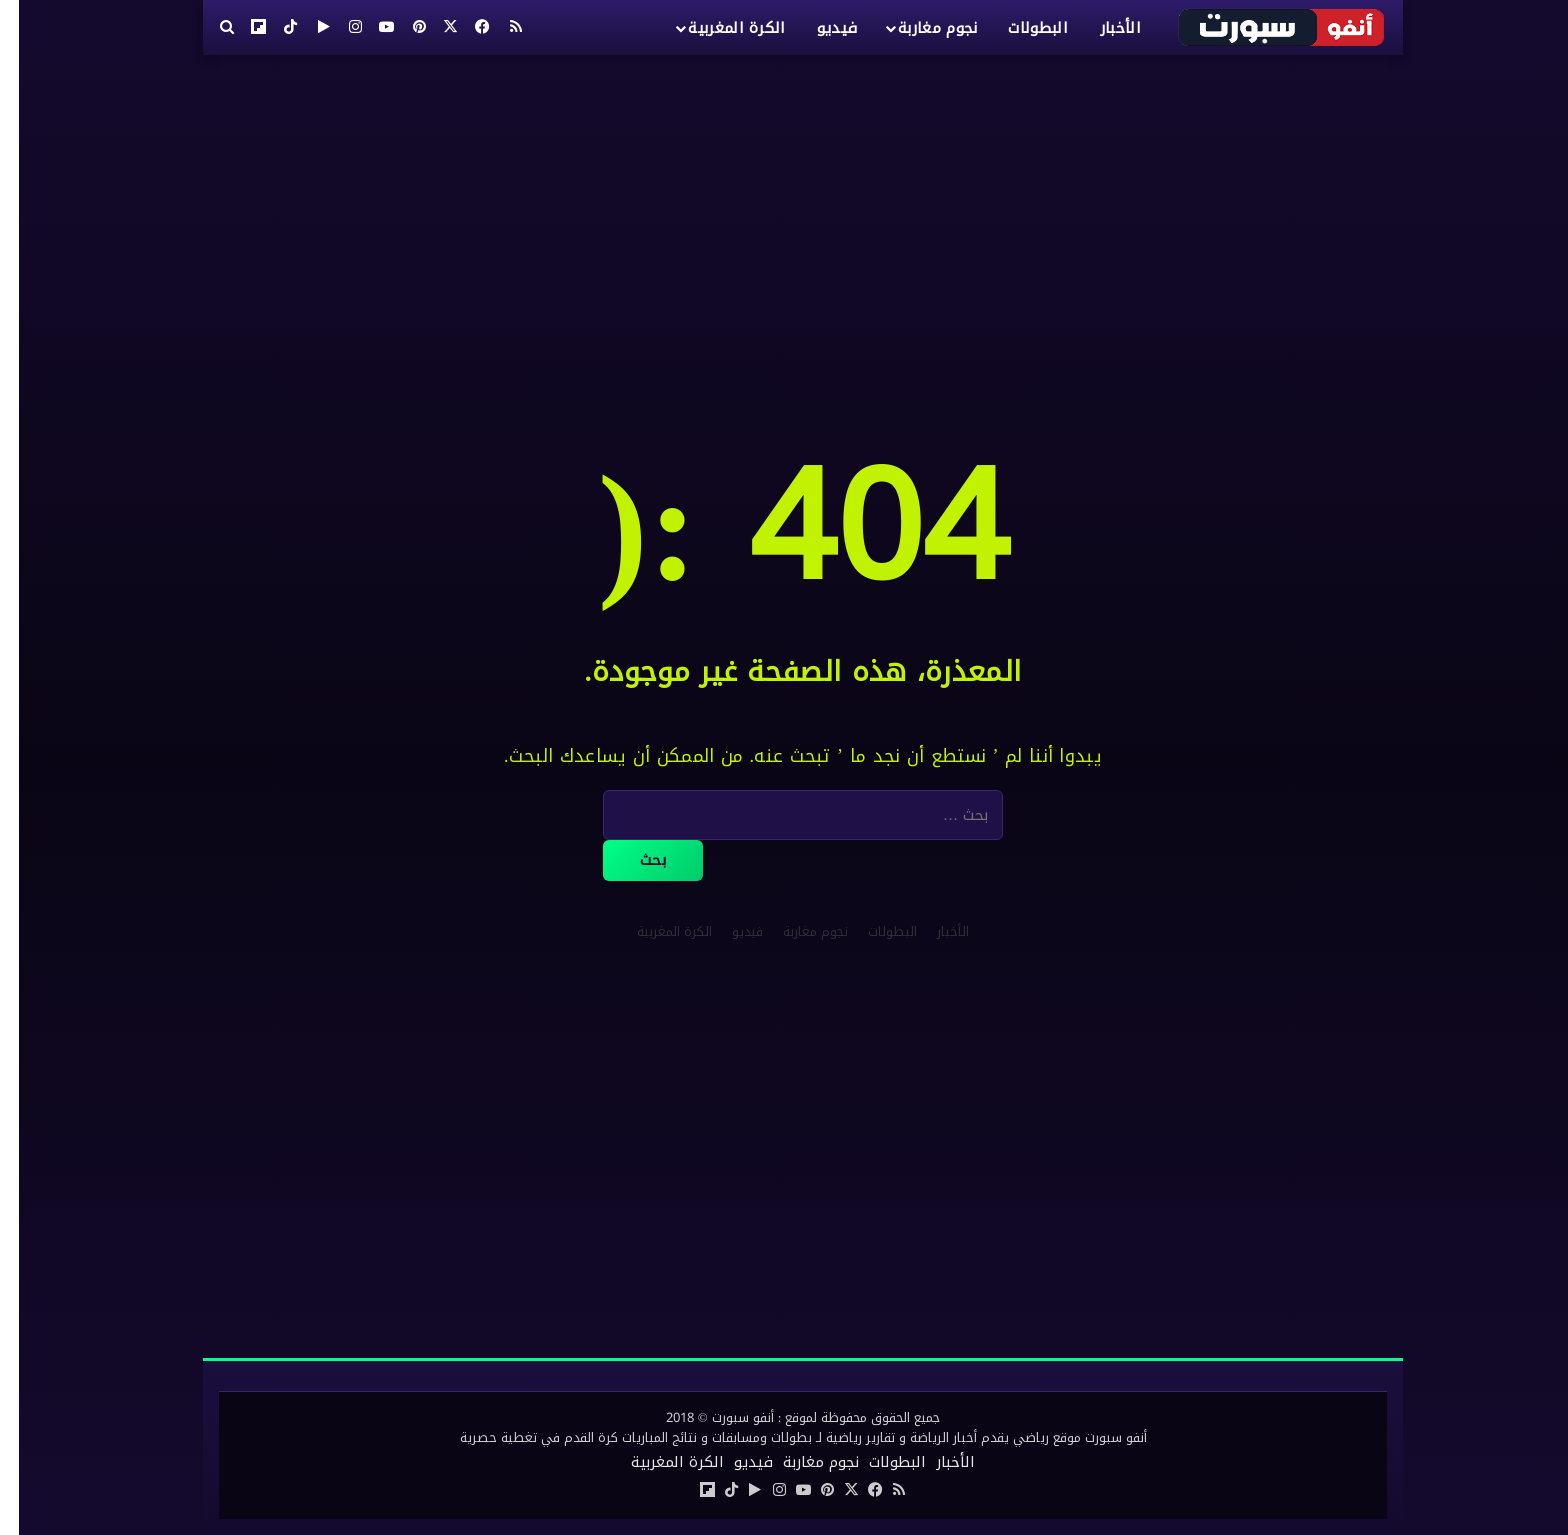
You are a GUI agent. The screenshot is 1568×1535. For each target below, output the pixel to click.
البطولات (1018, 28)
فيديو (818, 28)
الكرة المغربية (717, 28)
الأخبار (1101, 28)
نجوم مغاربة (918, 28)
